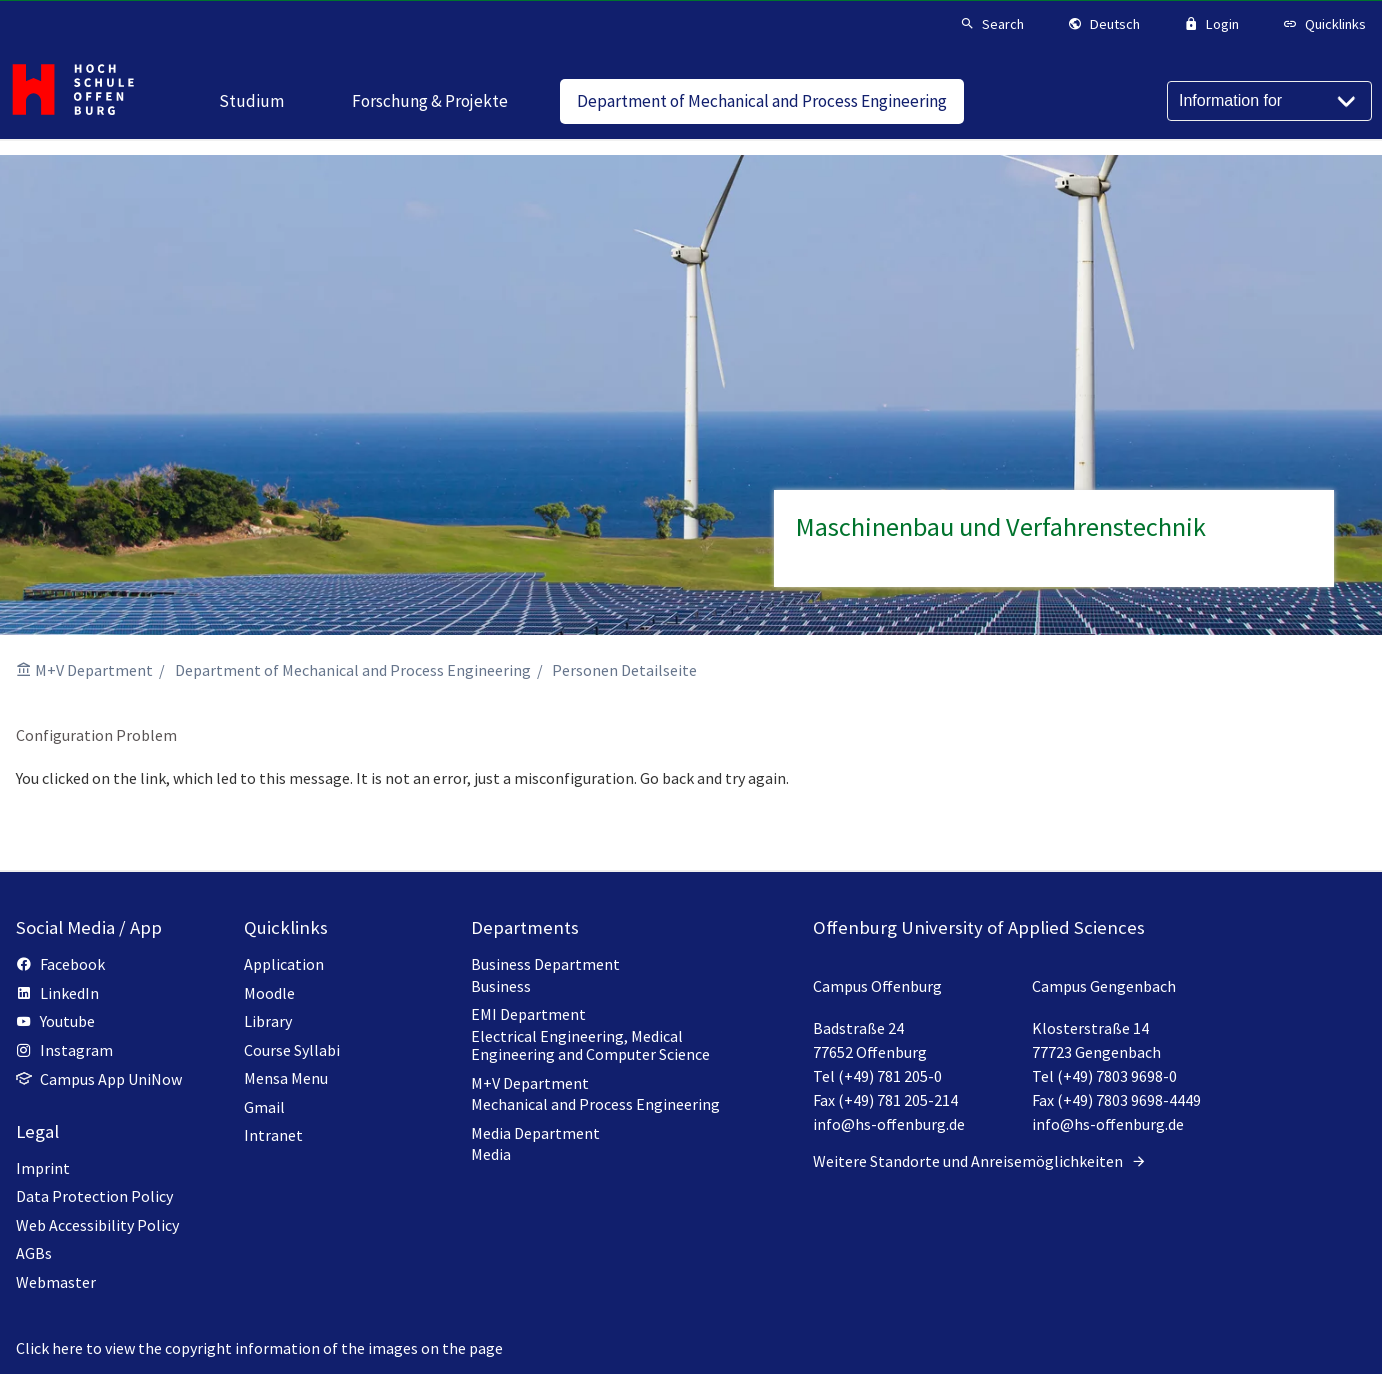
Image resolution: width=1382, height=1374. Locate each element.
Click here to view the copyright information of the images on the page (259, 1348)
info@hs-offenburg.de (889, 1124)
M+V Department (94, 670)
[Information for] (1269, 101)
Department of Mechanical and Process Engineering (353, 670)
